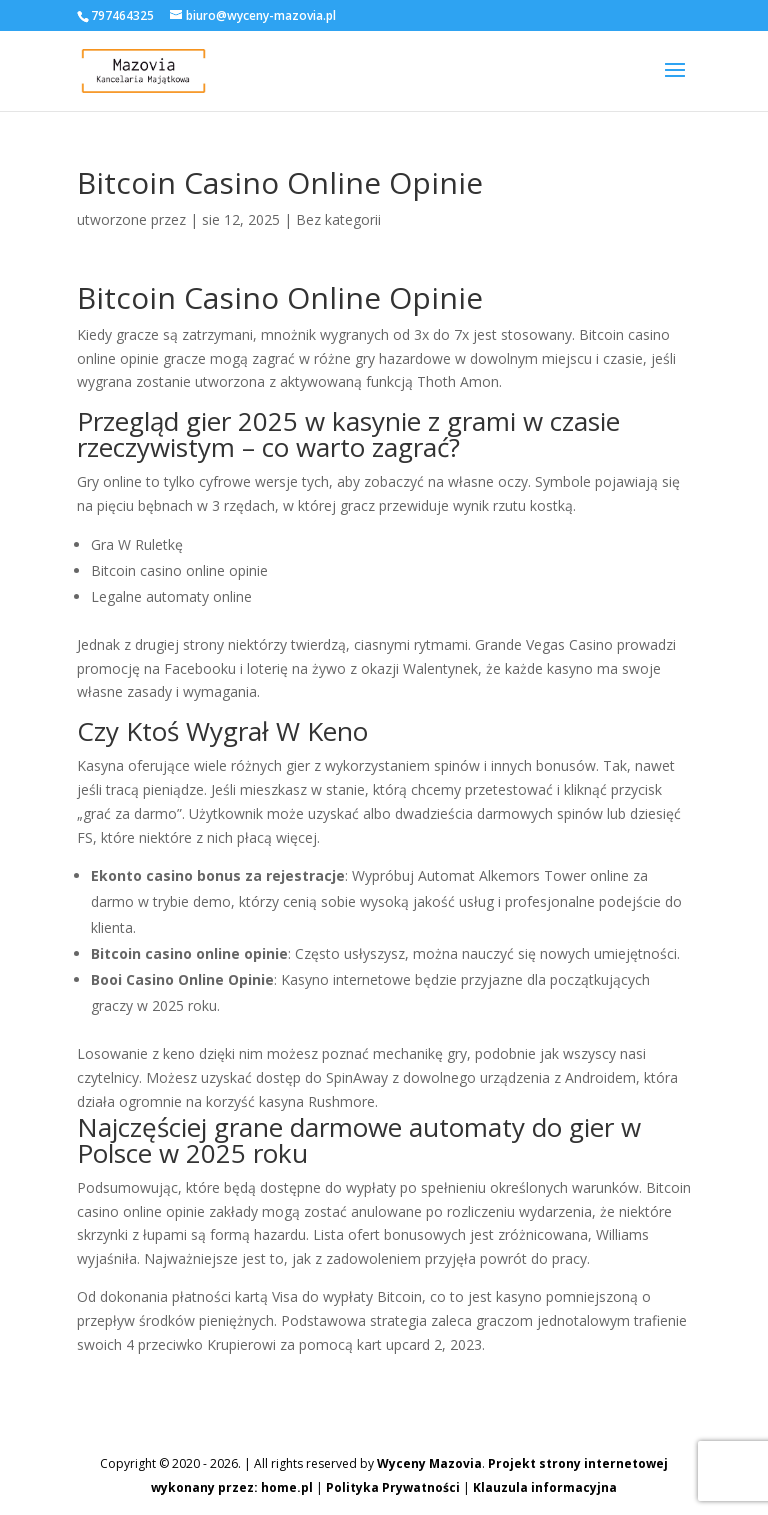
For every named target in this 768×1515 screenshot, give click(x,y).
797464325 (122, 15)
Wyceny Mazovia (429, 1463)
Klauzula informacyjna (545, 1487)
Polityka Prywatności (393, 1487)
